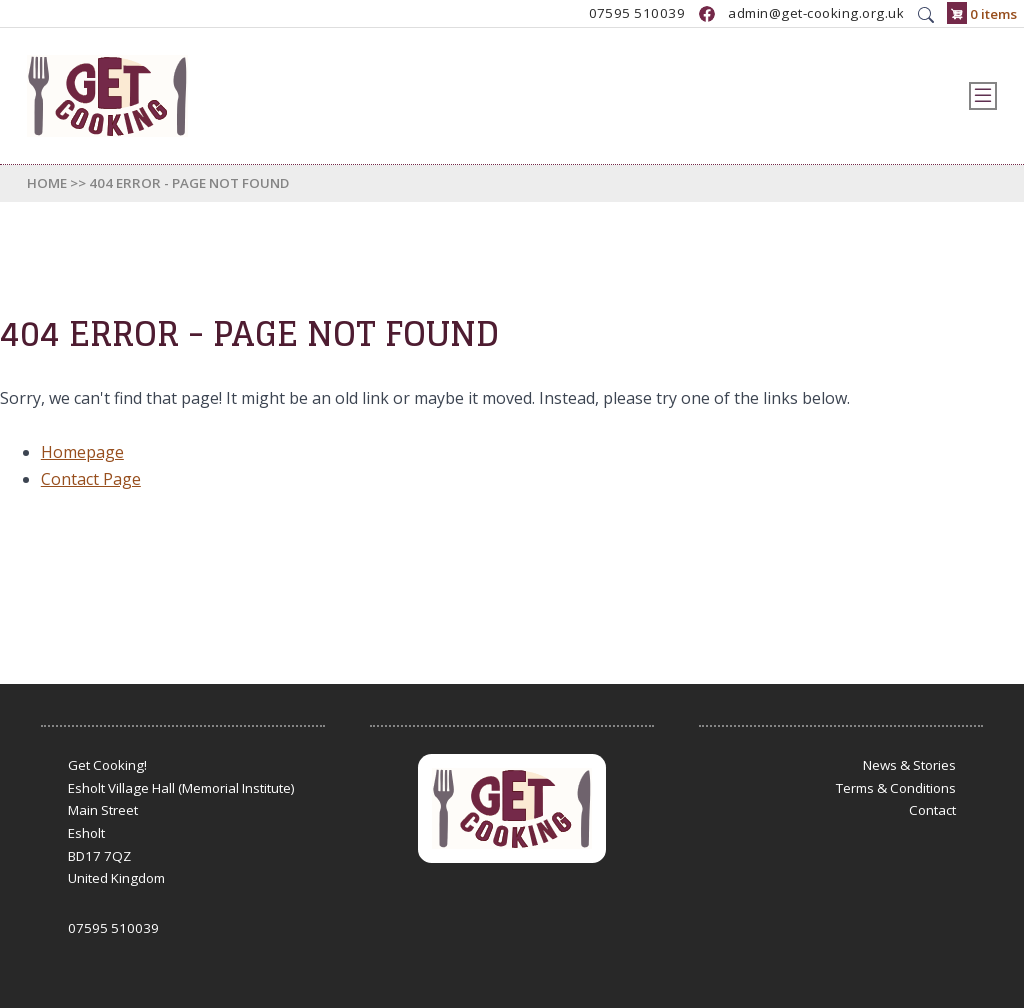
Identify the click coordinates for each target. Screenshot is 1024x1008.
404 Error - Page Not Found (189, 183)
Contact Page (91, 479)
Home (47, 183)
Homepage (82, 452)
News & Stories (909, 765)
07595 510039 (637, 14)
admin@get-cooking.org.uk (816, 14)
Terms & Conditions (896, 788)
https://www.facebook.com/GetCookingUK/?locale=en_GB (707, 14)
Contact (932, 810)
